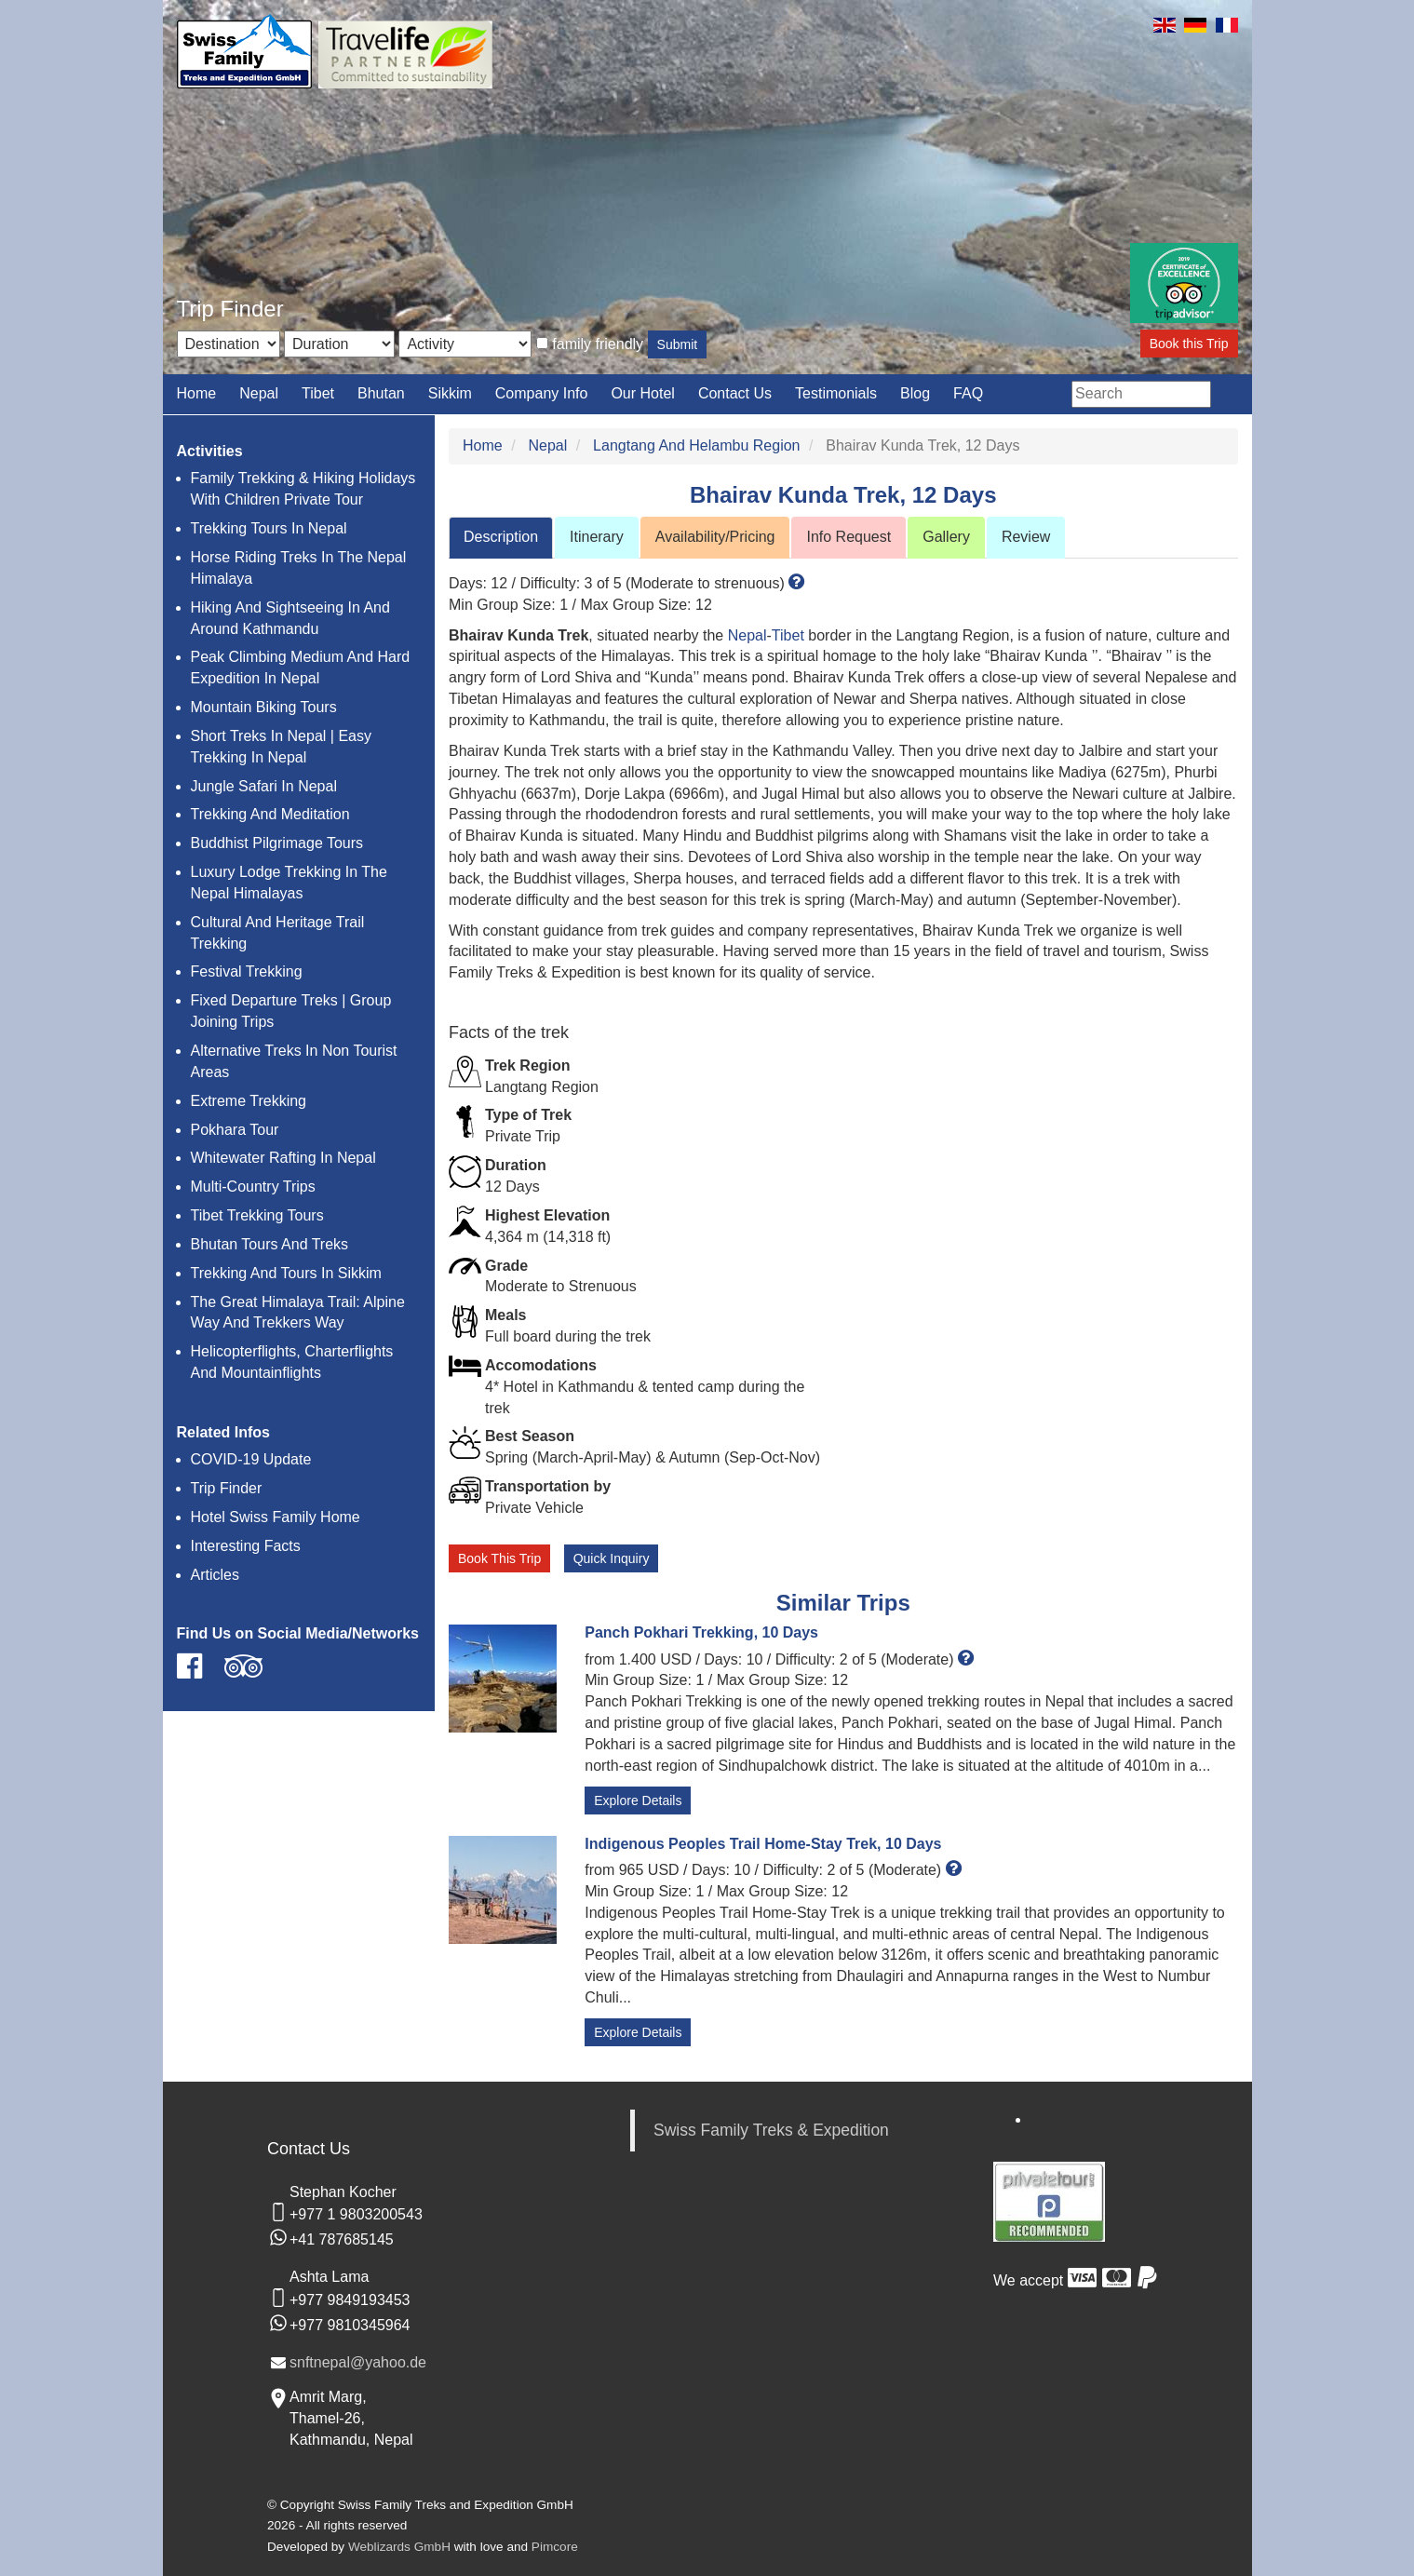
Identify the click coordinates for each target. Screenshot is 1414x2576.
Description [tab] (501, 537)
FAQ (968, 393)
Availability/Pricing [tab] (715, 537)
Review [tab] (1026, 537)
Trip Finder (227, 1488)
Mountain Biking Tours (264, 707)
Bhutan (381, 393)
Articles (215, 1575)
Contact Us (735, 393)
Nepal (258, 393)
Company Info (541, 393)
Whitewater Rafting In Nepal (283, 1158)
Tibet (318, 393)
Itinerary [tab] (597, 537)
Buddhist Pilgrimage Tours (277, 843)
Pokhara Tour (235, 1130)
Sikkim (450, 393)
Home (197, 393)
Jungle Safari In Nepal (264, 786)
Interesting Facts (246, 1546)
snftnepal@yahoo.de (358, 2362)
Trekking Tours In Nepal (269, 528)
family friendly (597, 344)
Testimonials (836, 393)
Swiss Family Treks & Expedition (771, 2130)
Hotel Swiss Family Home (275, 1517)
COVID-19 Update (251, 1459)
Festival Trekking (247, 971)
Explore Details (637, 1800)
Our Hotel (642, 393)
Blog (915, 393)
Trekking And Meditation (270, 814)
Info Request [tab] (848, 537)
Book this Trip (1189, 343)
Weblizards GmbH (399, 2547)
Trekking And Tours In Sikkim (286, 1273)
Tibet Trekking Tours (257, 1215)
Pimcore (555, 2547)
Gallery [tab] (946, 537)
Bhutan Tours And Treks (270, 1244)
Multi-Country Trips (253, 1186)
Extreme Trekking (248, 1101)
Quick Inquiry (611, 1558)
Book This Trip (499, 1558)
